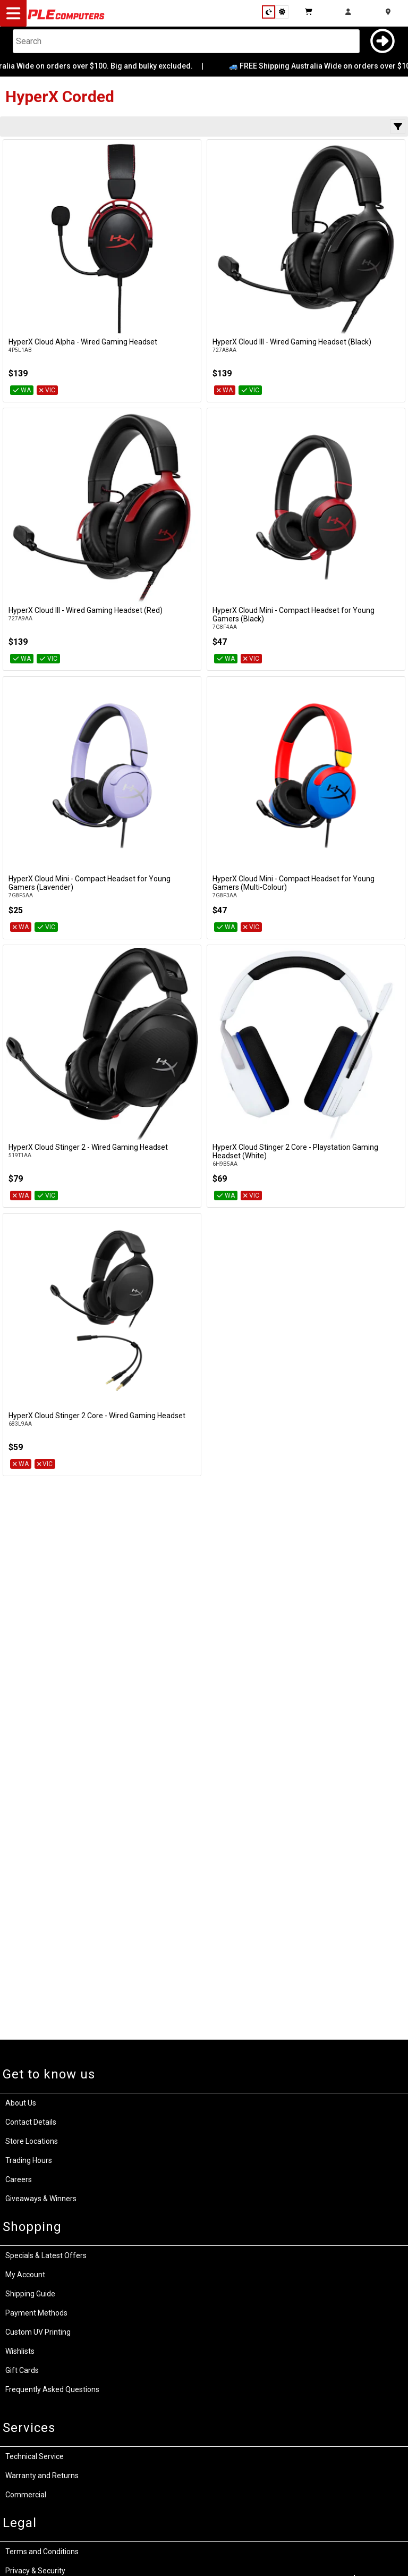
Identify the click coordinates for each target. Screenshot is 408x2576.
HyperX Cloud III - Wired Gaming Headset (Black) (291, 342)
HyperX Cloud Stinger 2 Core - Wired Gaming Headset (96, 1415)
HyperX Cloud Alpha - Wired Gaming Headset (82, 342)
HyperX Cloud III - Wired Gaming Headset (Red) (85, 610)
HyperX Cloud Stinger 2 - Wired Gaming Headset (88, 1147)
